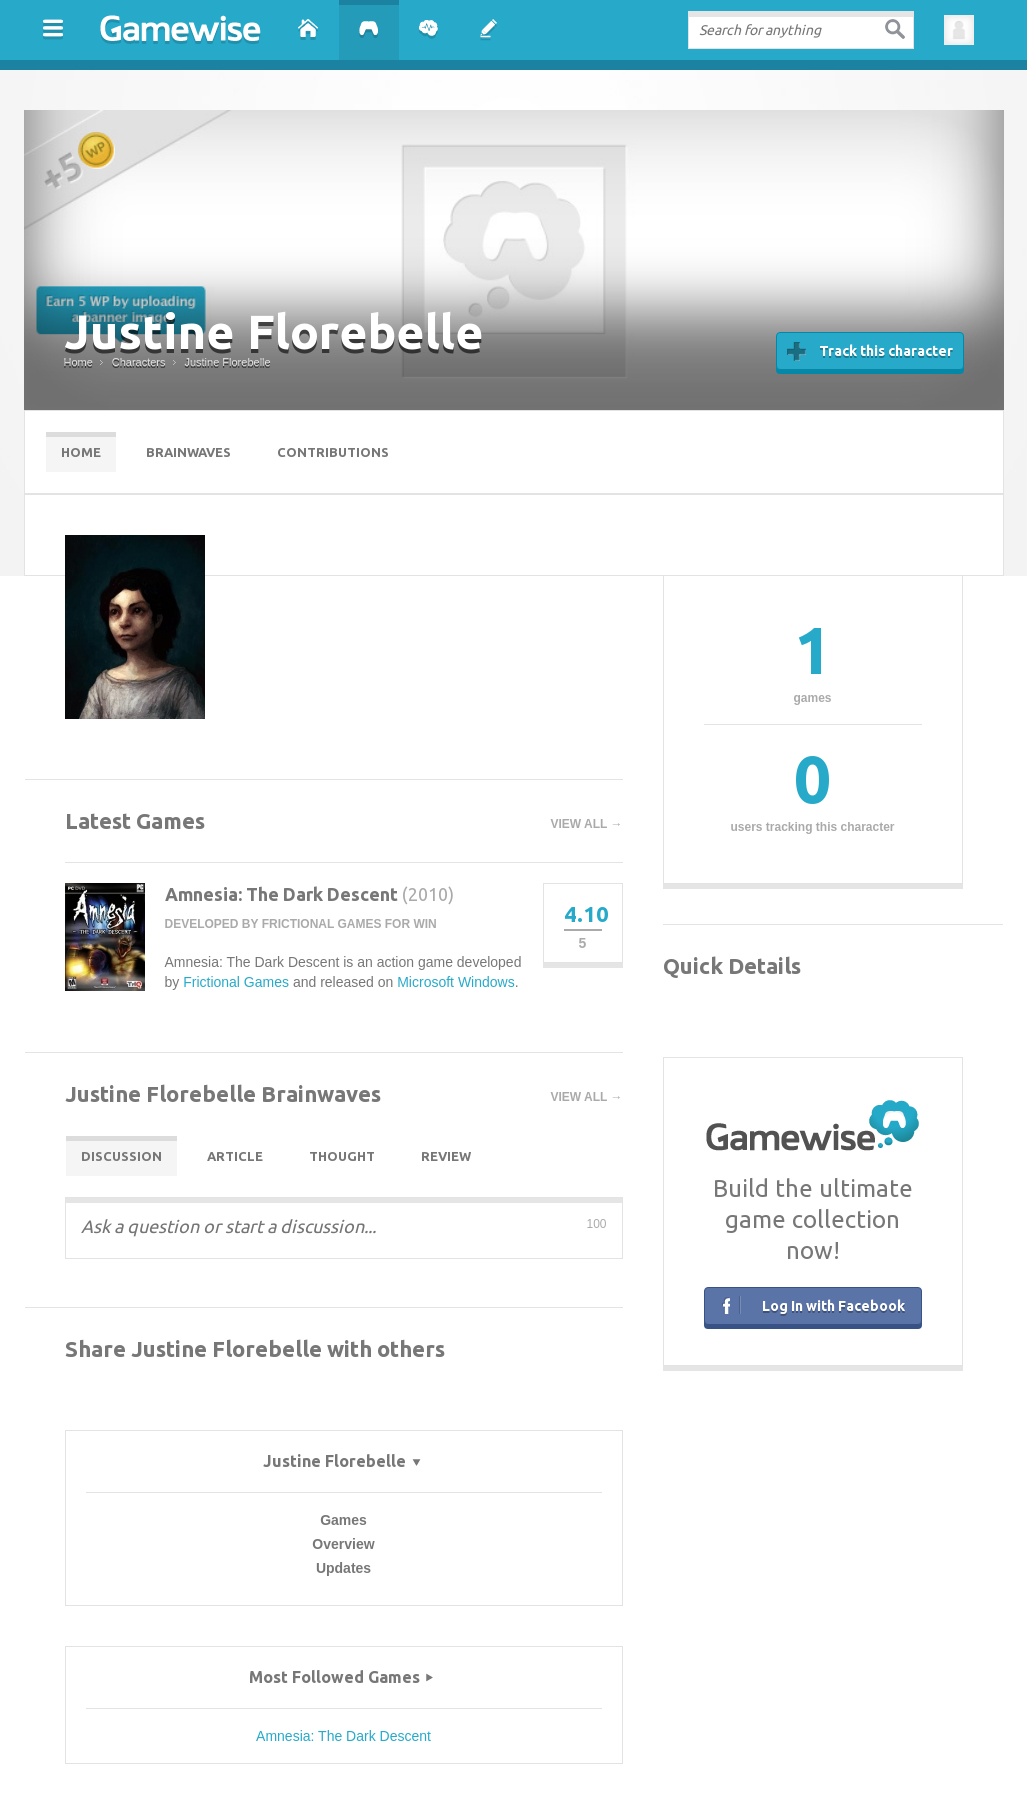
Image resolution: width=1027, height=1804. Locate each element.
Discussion (121, 1156)
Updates (343, 1568)
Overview (343, 1544)
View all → (587, 824)
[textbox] (800, 30)
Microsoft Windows (455, 982)
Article (235, 1156)
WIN (424, 924)
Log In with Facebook (810, 1304)
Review (446, 1156)
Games (343, 1520)
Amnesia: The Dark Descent (281, 894)
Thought (342, 1156)
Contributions (333, 452)
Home (81, 452)
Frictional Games (322, 924)
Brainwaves (188, 452)
